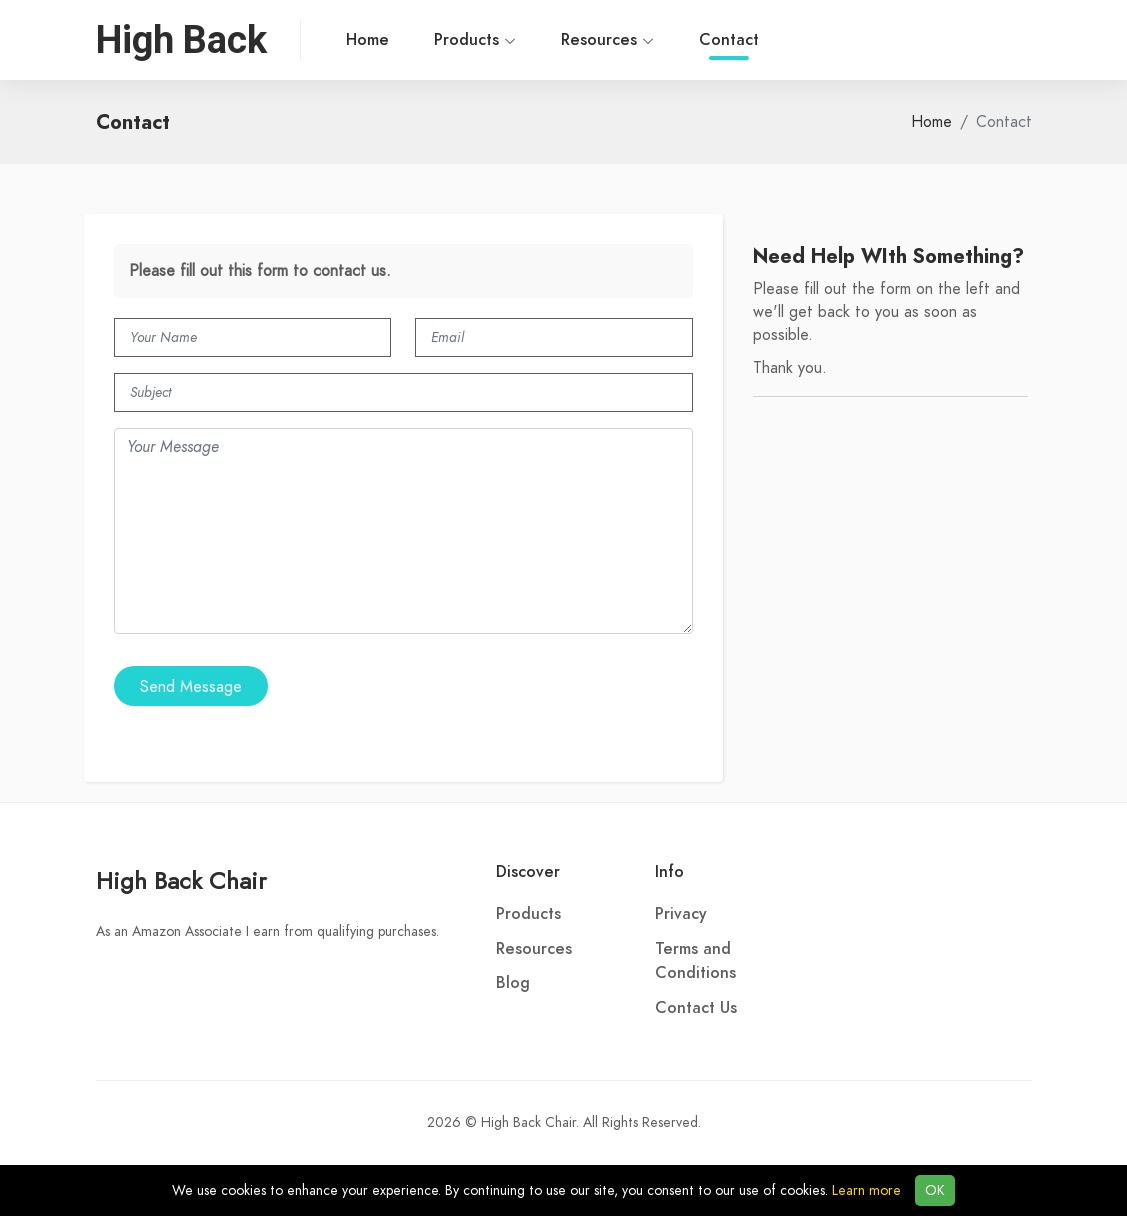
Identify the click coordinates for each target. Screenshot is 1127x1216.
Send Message (191, 687)
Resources (607, 40)
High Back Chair (181, 880)
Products (475, 40)
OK (935, 1190)
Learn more (866, 1190)
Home (367, 40)
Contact (729, 44)
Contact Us (696, 1008)
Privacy (681, 914)
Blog (513, 983)
